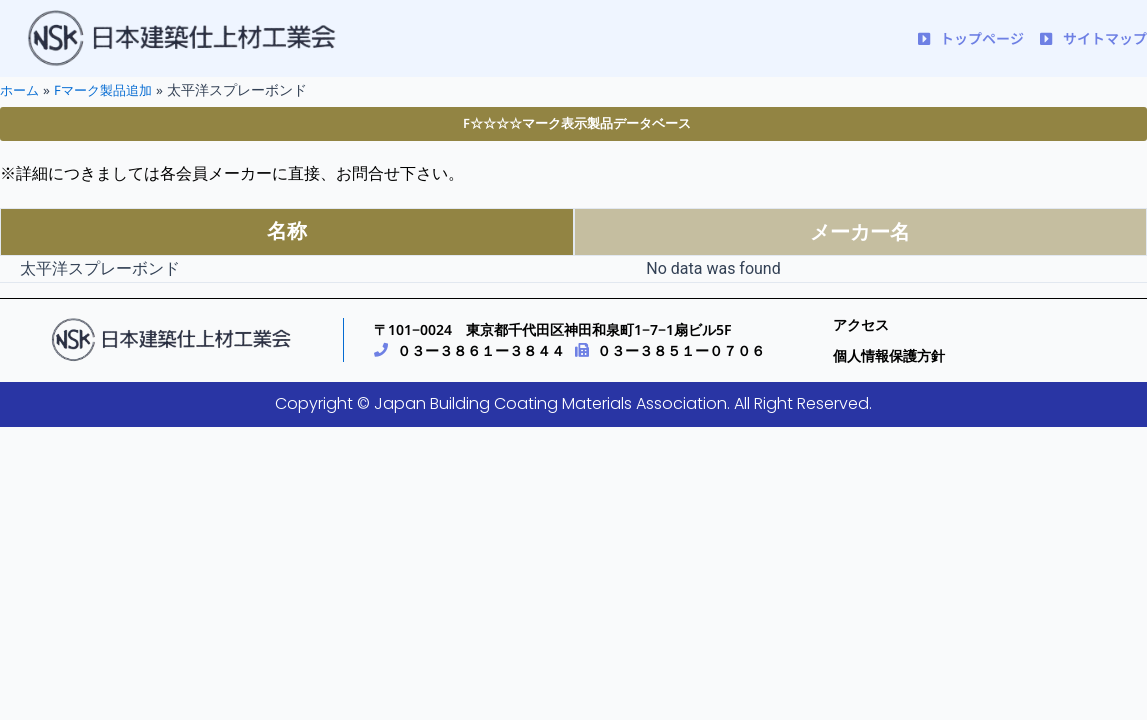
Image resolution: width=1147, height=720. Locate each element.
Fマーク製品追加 (109, 89)
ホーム (21, 89)
